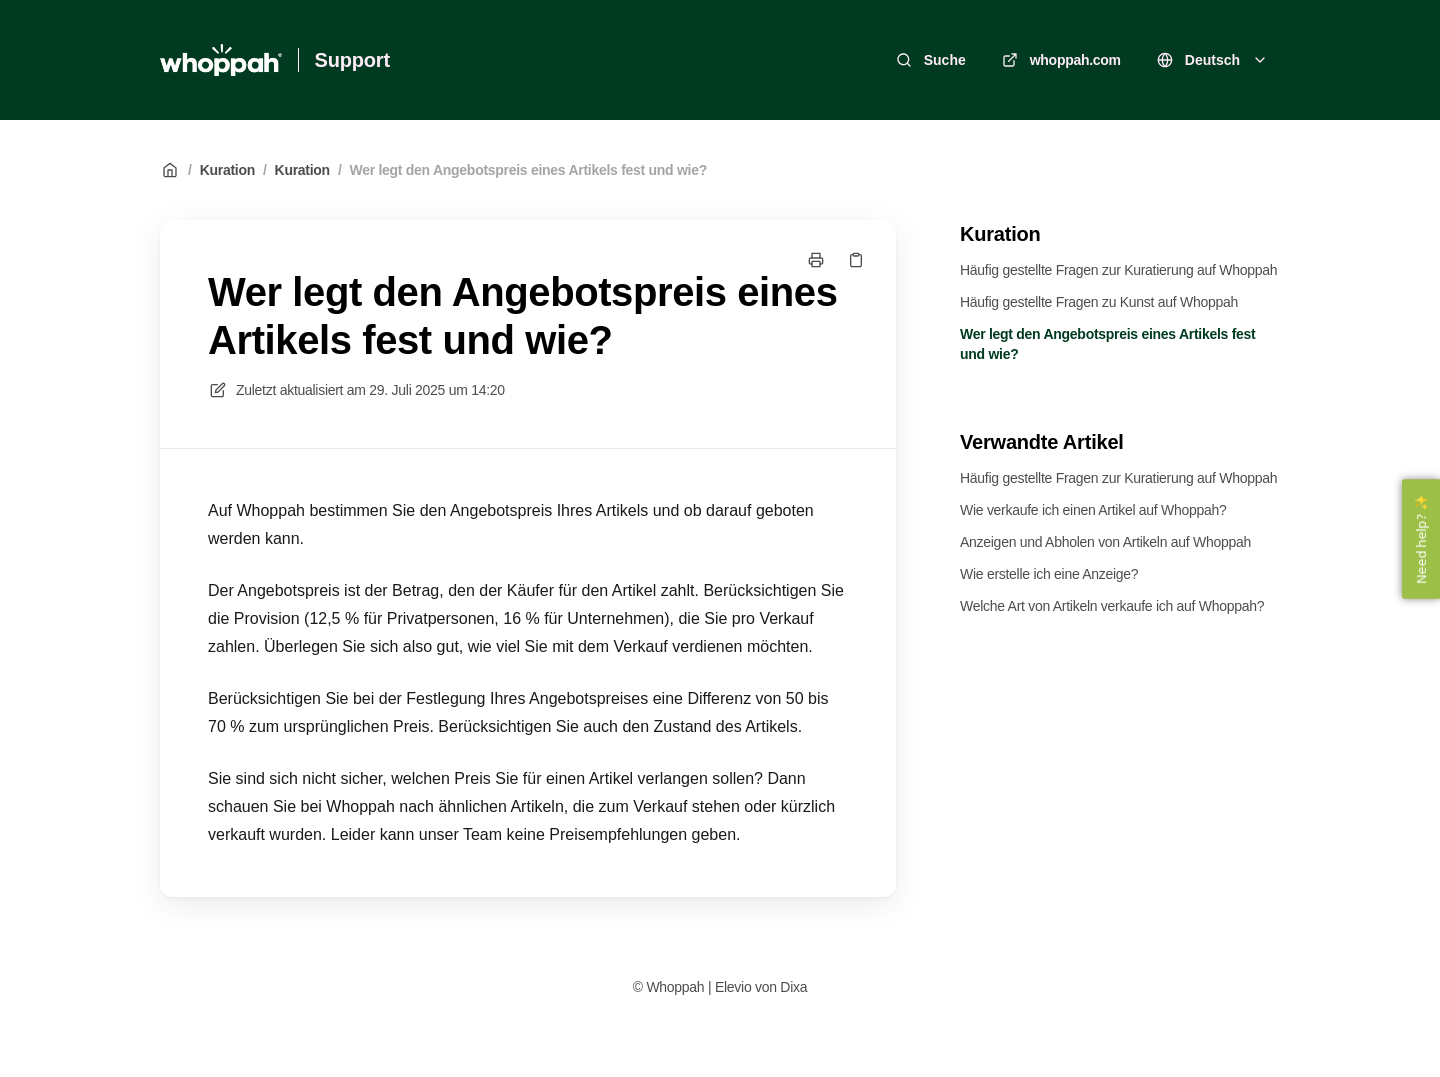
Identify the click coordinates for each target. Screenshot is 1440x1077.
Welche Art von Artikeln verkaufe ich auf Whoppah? (1112, 606)
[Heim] (221, 60)
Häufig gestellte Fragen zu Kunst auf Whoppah (1099, 302)
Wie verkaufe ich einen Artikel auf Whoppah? (1093, 510)
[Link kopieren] (856, 260)
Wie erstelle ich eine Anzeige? (1049, 574)
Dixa (793, 987)
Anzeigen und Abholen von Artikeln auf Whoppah (1105, 542)
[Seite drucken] (816, 260)
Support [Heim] (352, 60)
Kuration (227, 170)
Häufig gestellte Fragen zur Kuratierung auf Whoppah (1118, 270)
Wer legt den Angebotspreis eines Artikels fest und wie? (529, 170)
